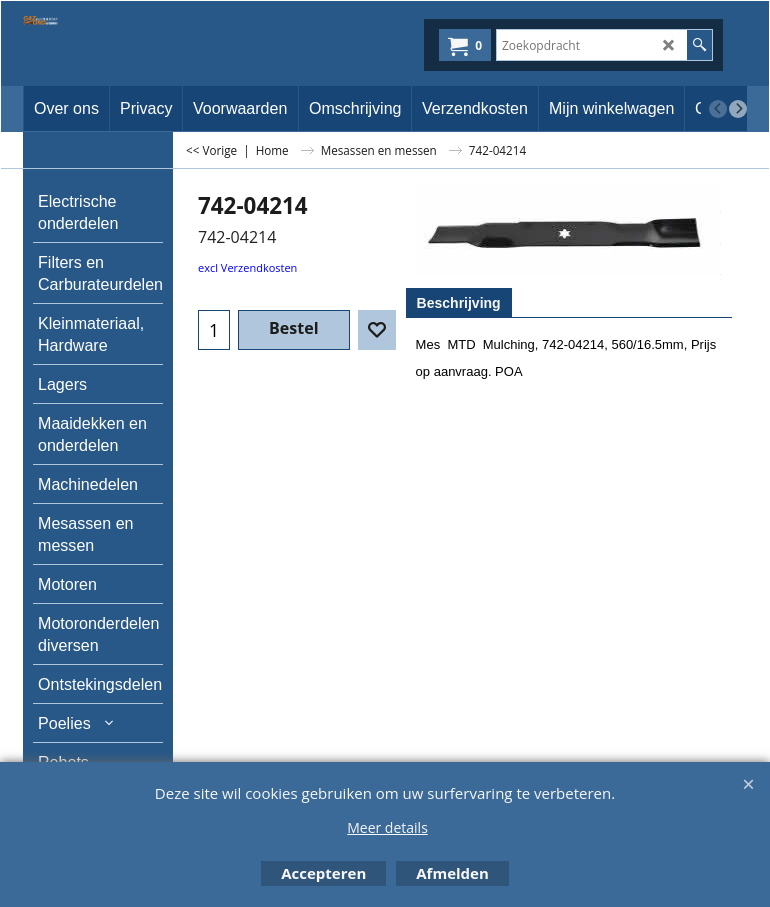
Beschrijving (459, 303)
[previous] (718, 109)
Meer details (387, 827)
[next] (738, 109)
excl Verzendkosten (247, 267)
